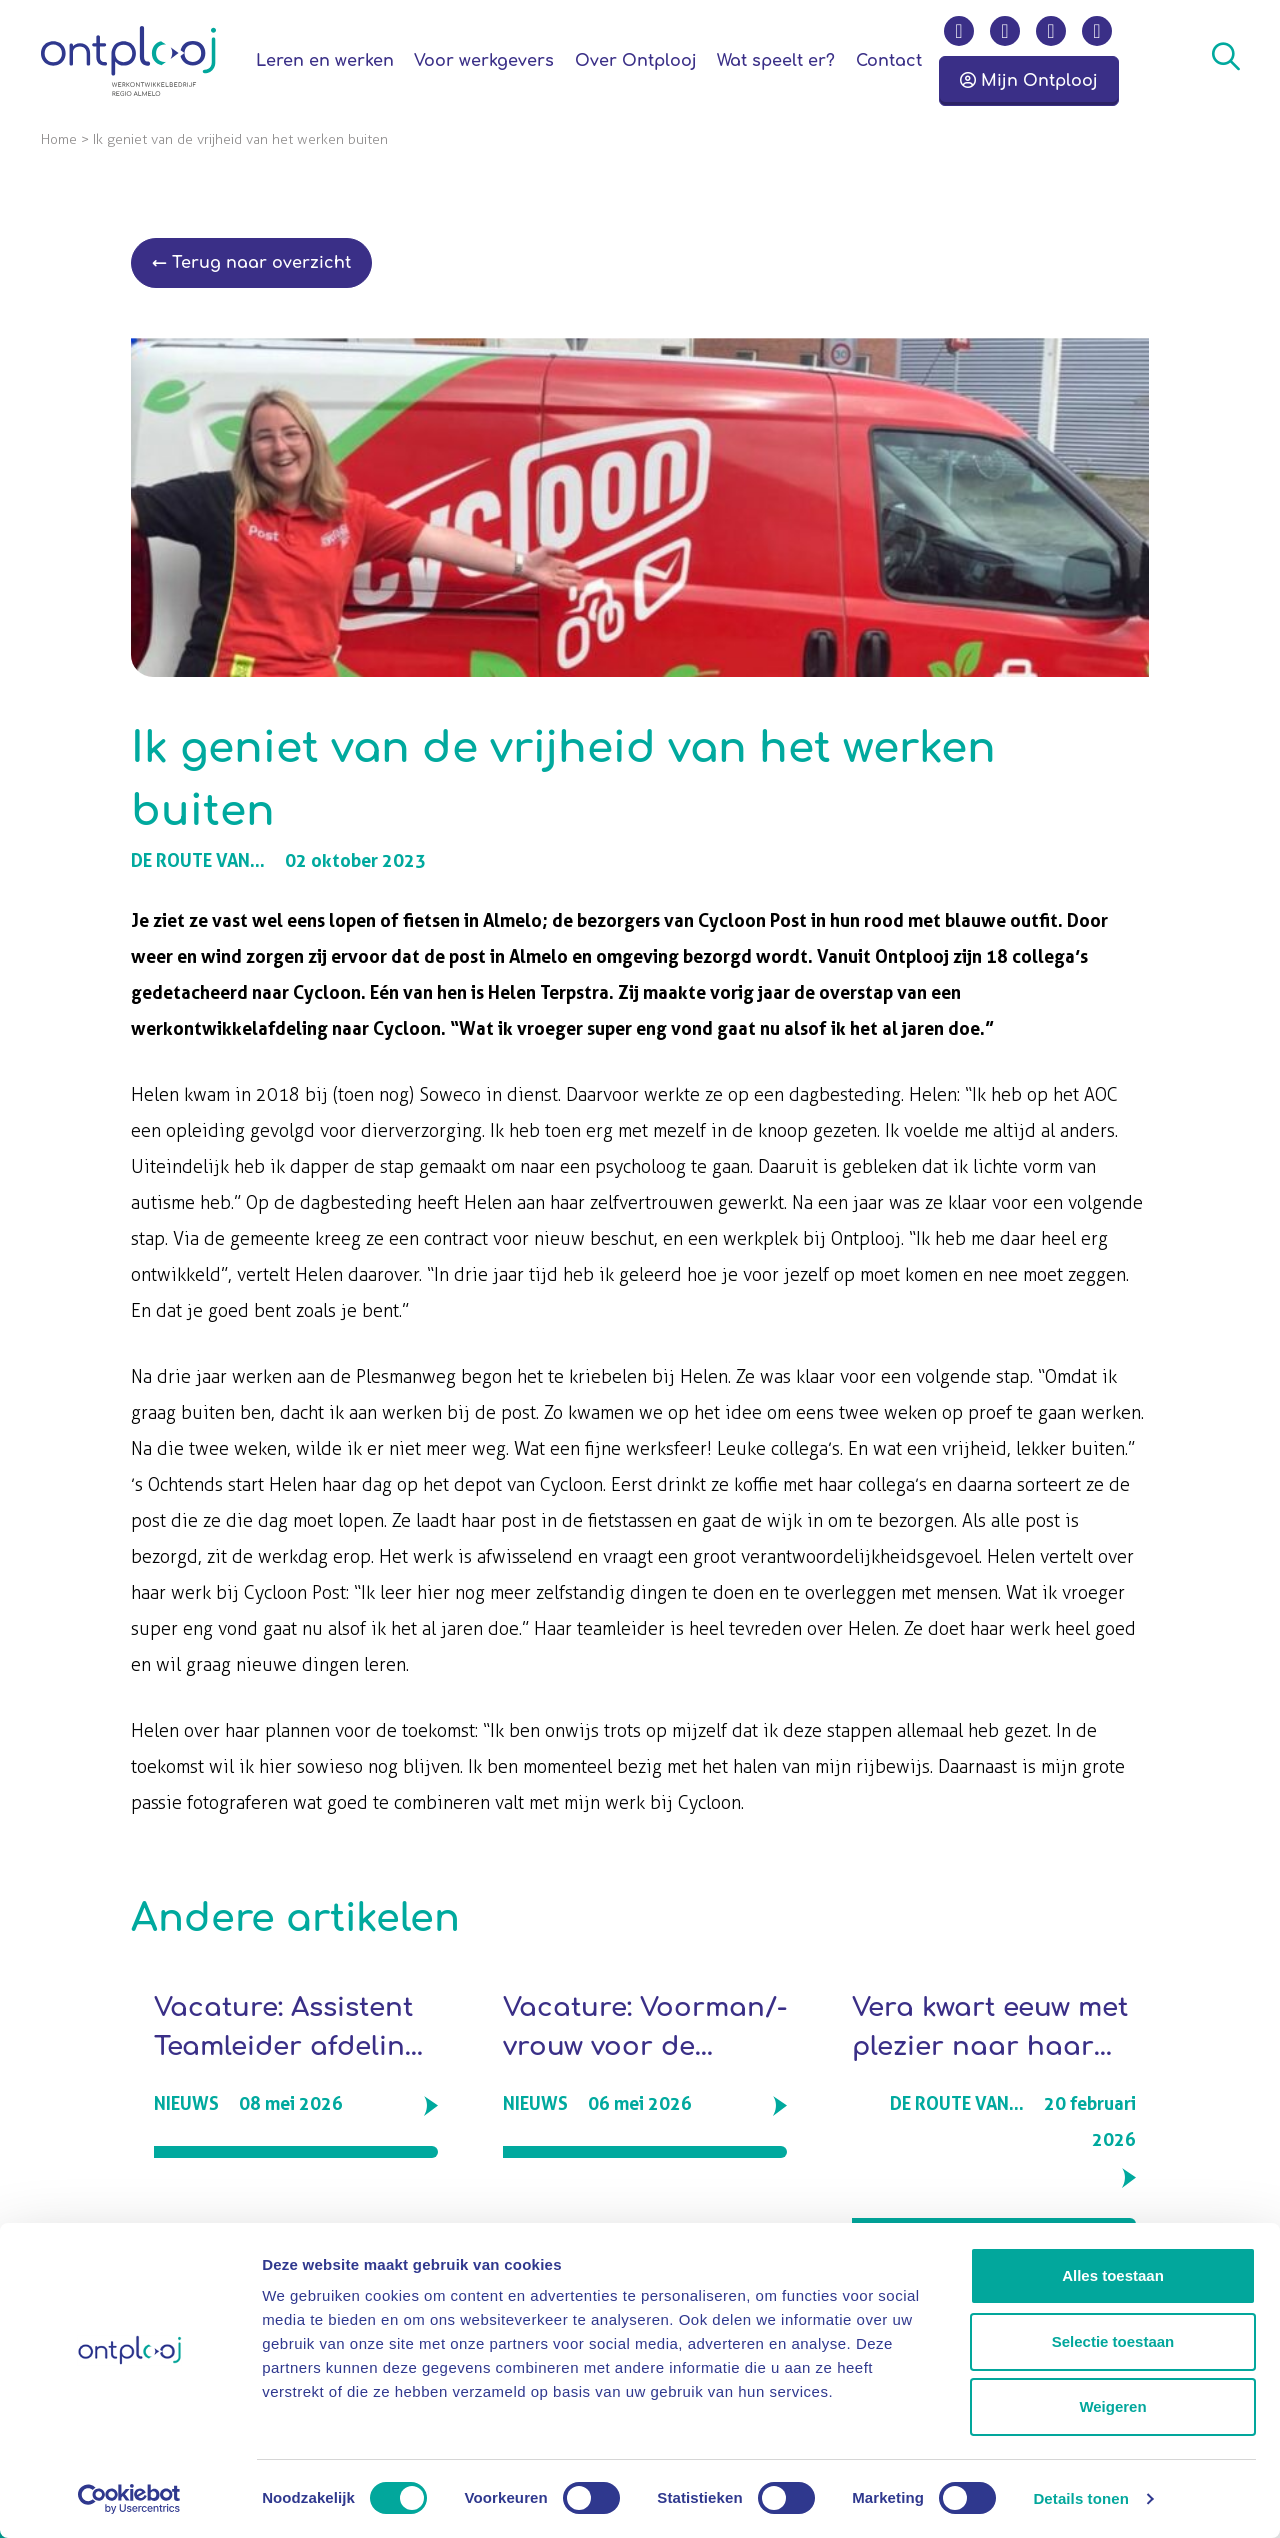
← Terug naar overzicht (251, 263)
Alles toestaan (1113, 2275)
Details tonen (1080, 2498)
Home (59, 139)
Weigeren (1112, 2406)
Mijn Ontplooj (1029, 81)
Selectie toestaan (1113, 2341)
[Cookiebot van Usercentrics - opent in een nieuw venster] (129, 2499)
